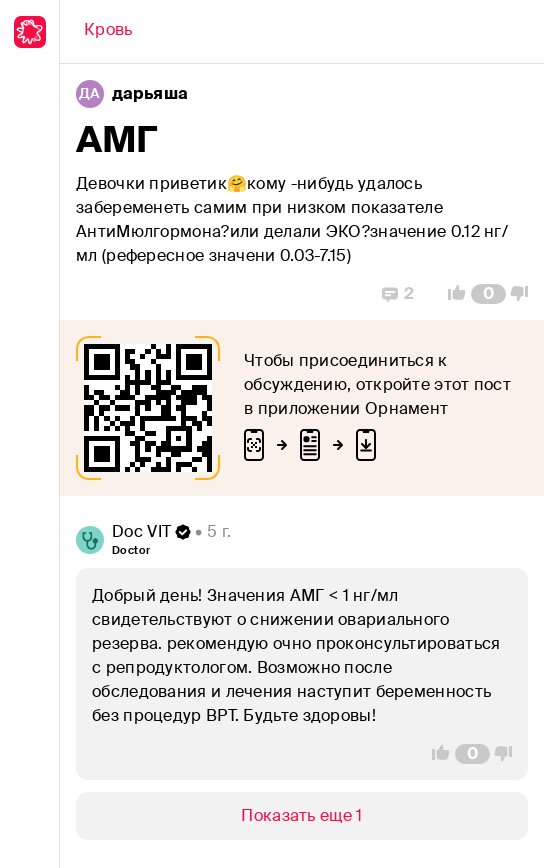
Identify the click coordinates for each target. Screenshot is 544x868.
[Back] (108, 32)
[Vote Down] (525, 294)
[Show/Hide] (302, 816)
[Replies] (398, 294)
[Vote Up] (451, 294)
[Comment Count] (488, 294)
